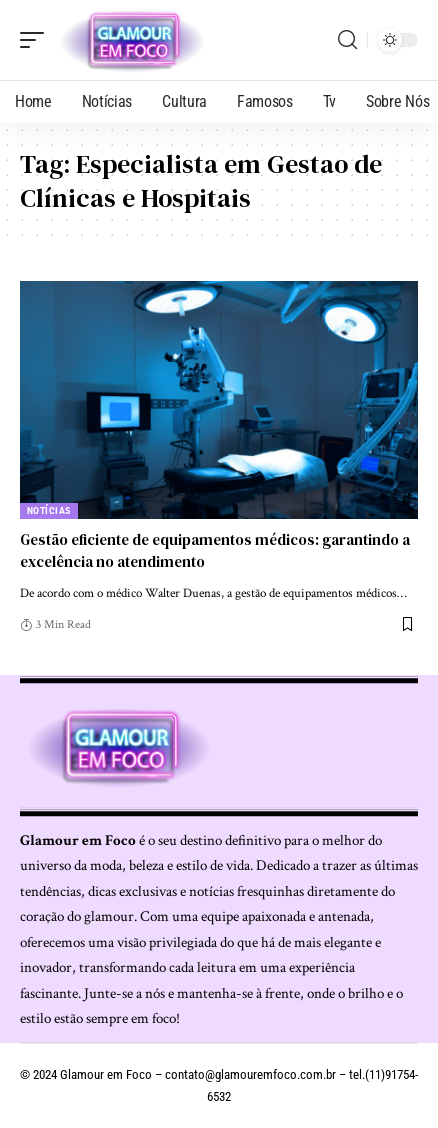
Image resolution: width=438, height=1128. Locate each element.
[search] (347, 40)
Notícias (49, 510)
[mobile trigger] (37, 40)
